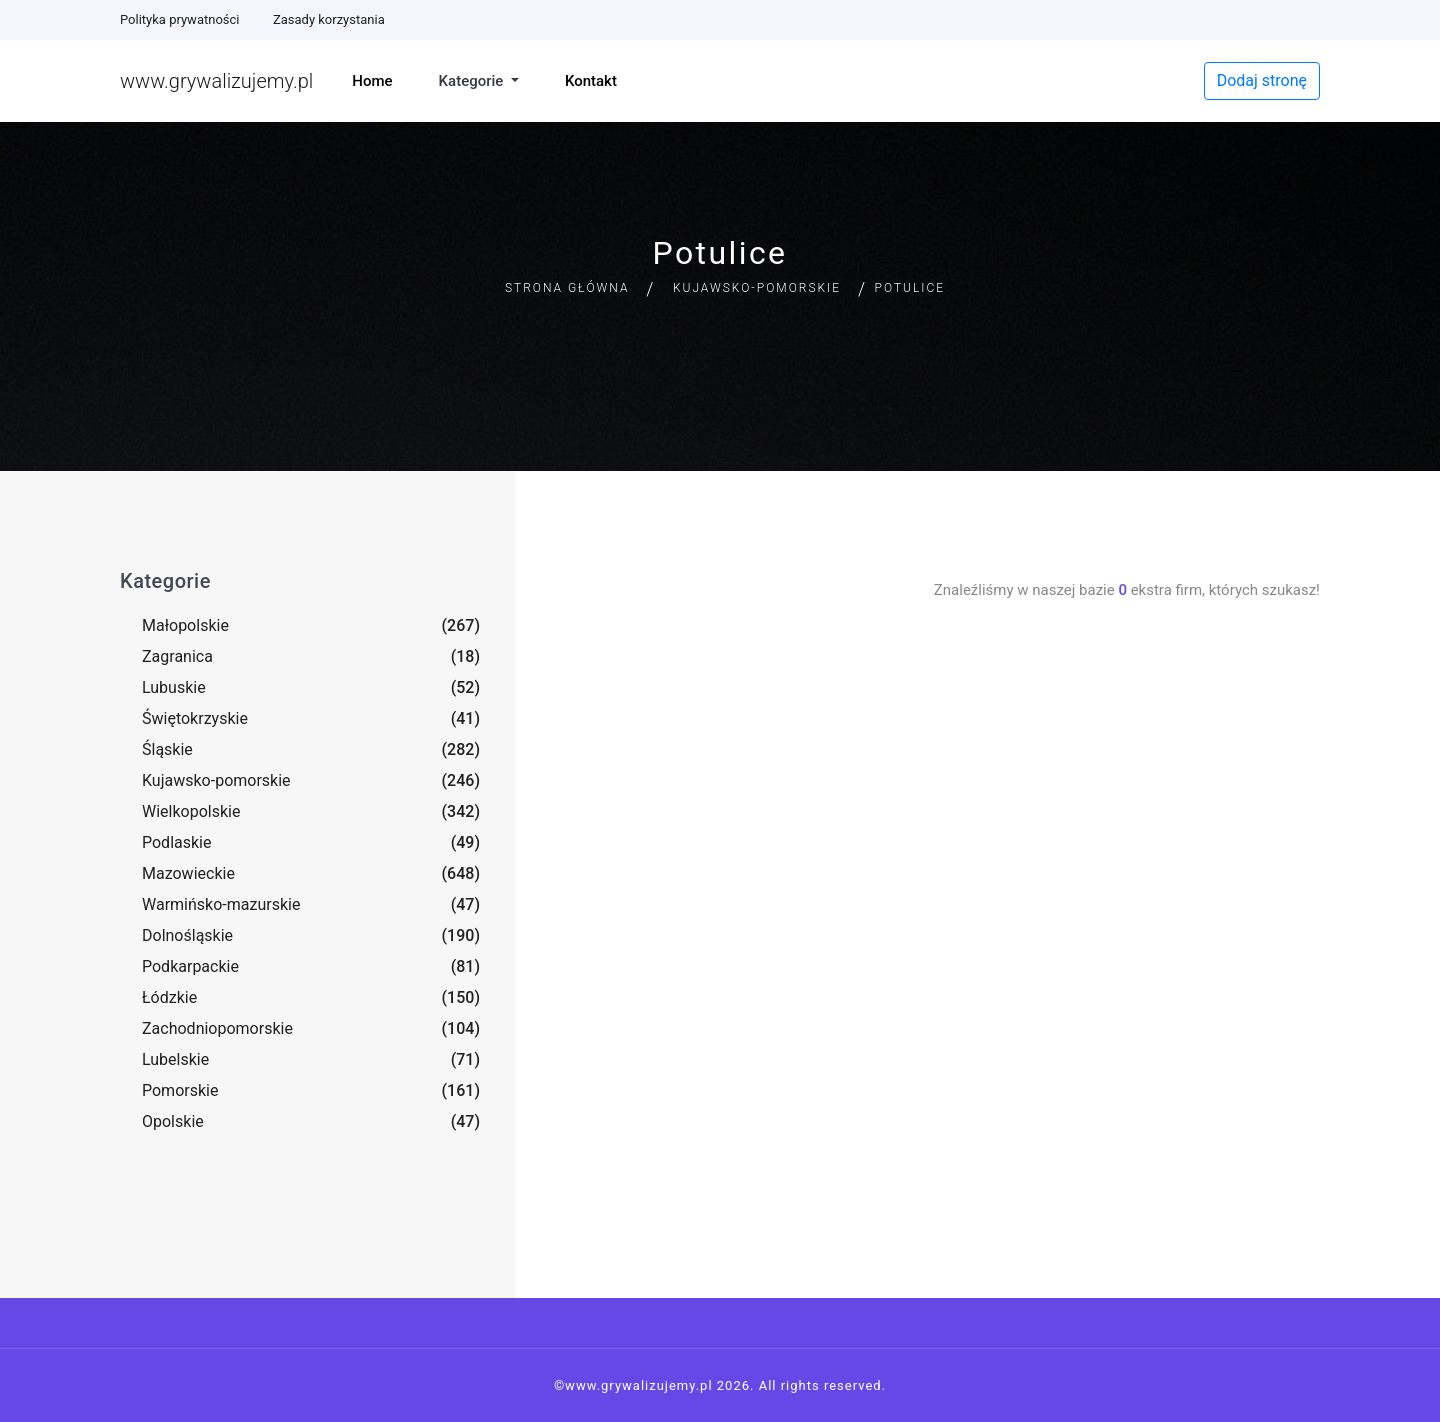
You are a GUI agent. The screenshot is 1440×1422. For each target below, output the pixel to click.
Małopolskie (185, 625)
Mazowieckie (188, 873)
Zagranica (177, 656)
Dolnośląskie (187, 935)
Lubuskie (174, 687)
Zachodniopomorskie (217, 1028)
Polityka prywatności (179, 19)
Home (372, 81)
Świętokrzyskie (195, 718)
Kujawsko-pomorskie (757, 288)
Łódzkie (169, 997)
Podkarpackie (190, 966)
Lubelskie (175, 1059)
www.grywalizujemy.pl (216, 81)
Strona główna (567, 288)
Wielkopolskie (191, 811)
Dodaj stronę (1262, 80)
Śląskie (167, 749)
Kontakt (591, 81)
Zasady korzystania (329, 19)
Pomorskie (180, 1090)
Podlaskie (176, 842)
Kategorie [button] (473, 81)
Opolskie (173, 1121)
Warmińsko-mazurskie (221, 904)
